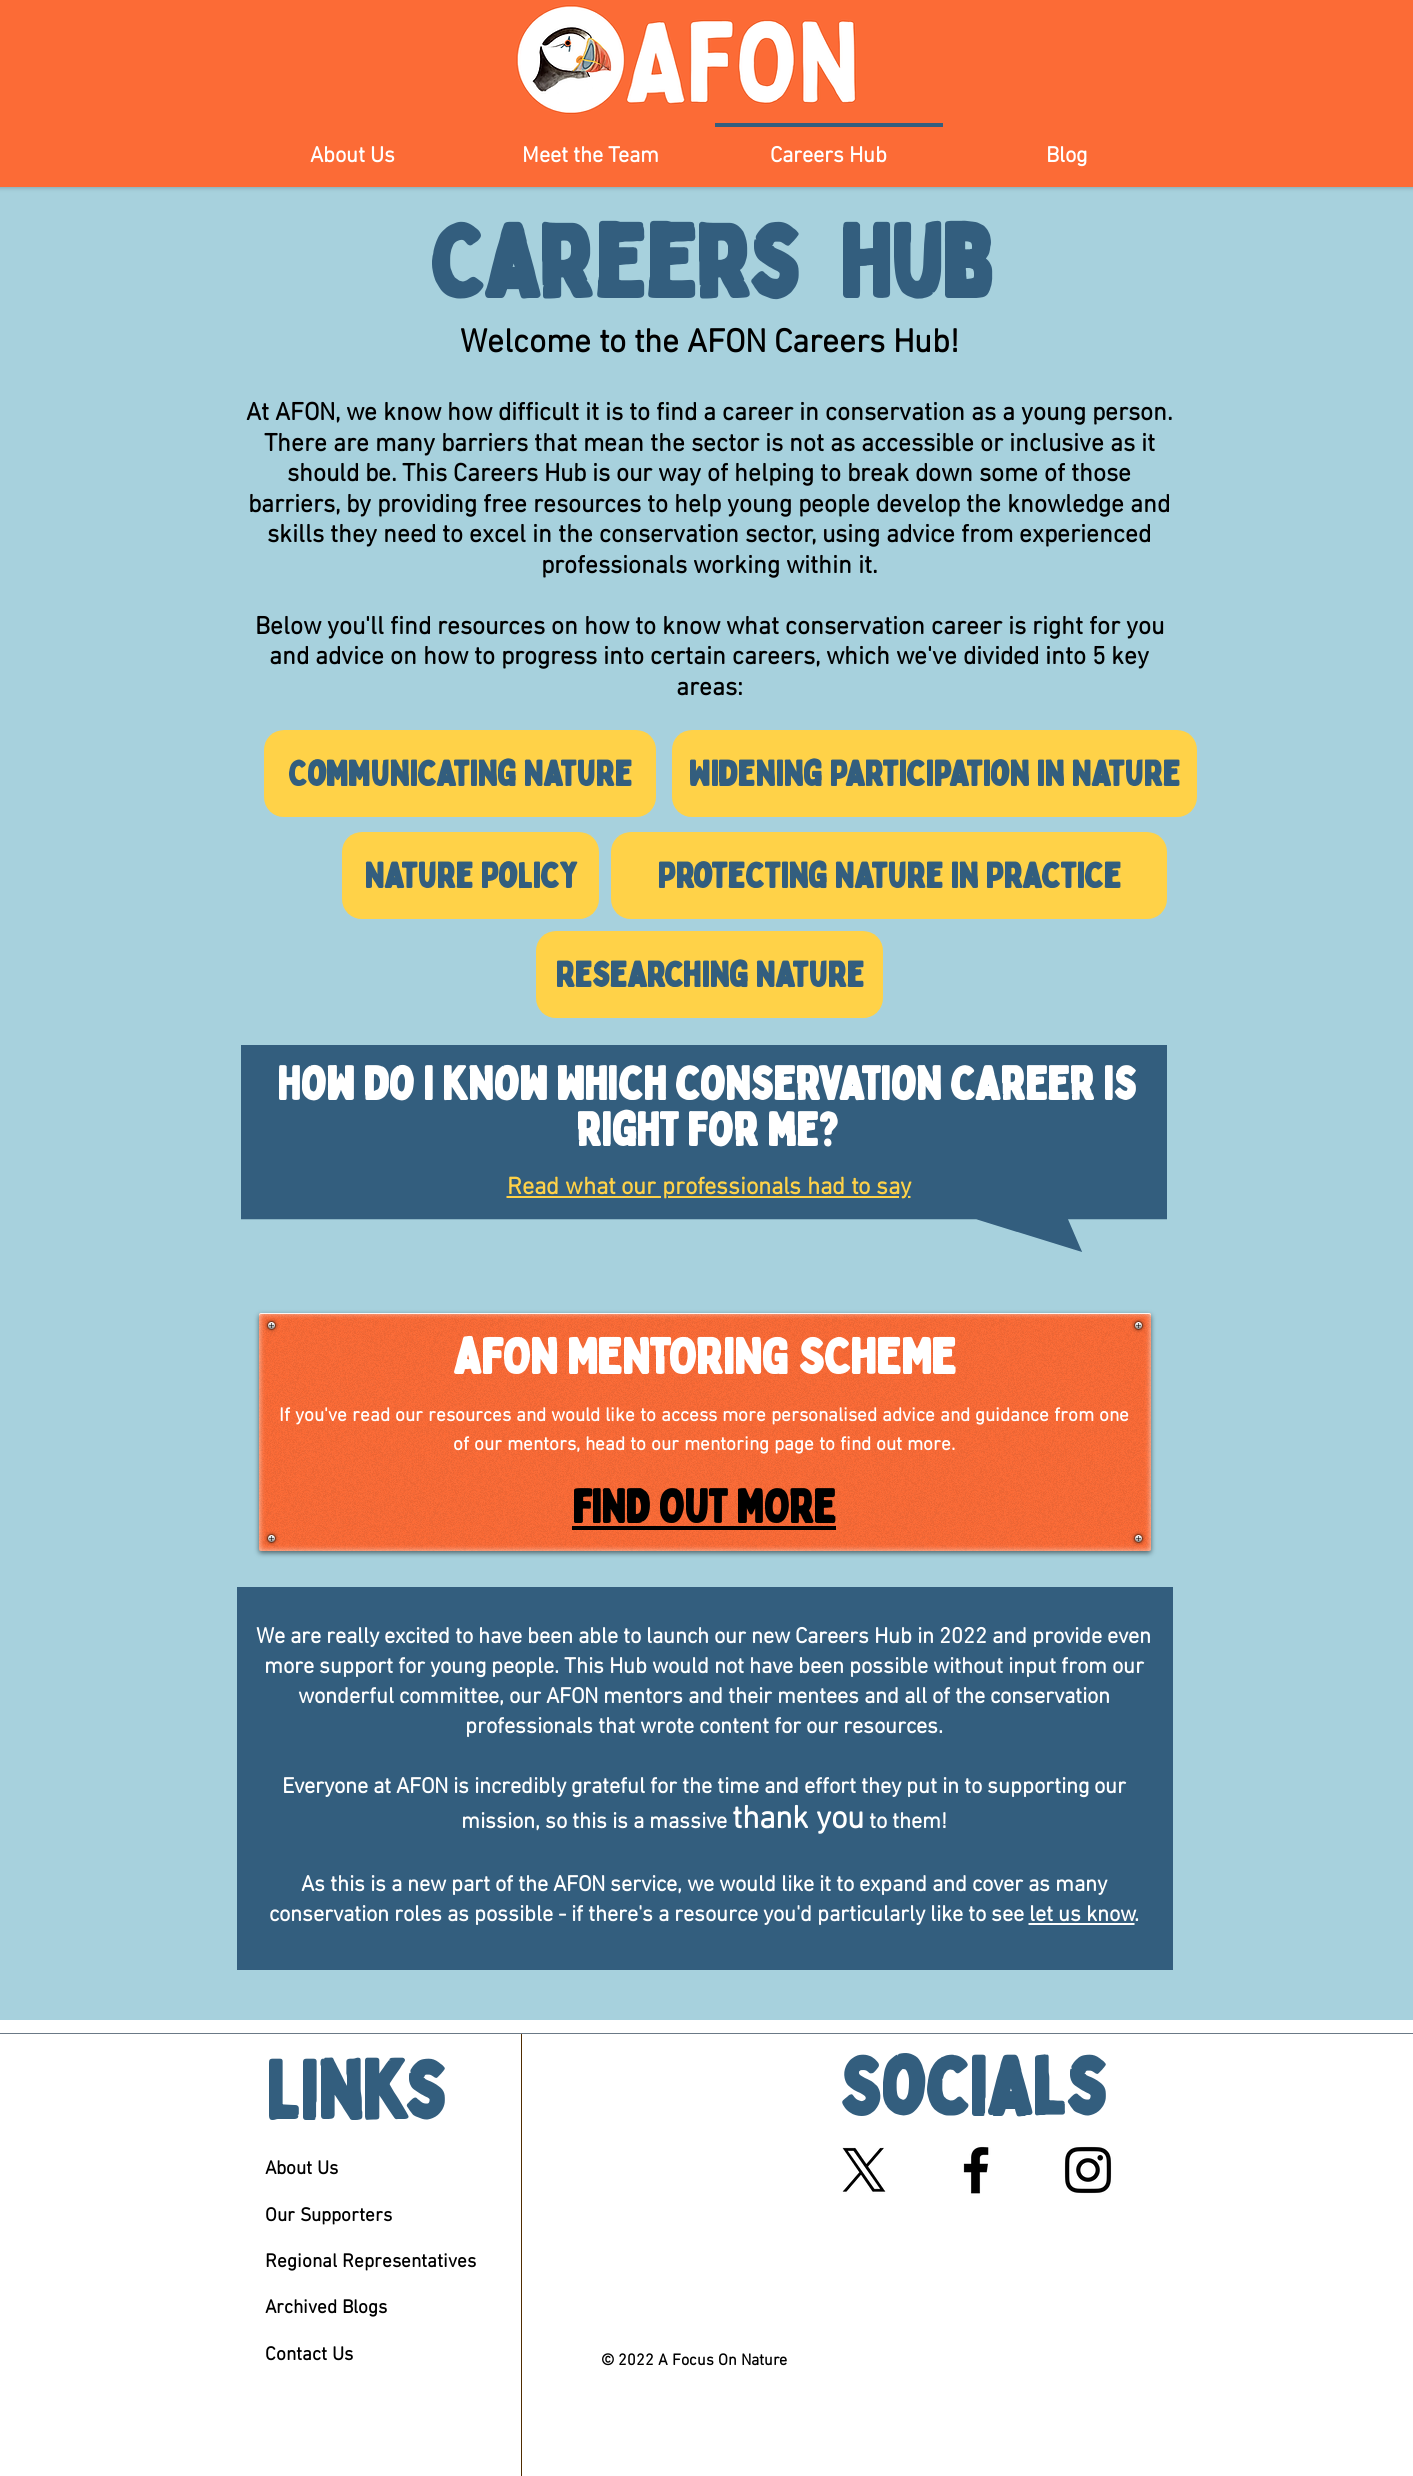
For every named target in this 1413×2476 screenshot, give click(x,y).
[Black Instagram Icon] (1088, 2170)
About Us (301, 2169)
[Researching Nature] (709, 974)
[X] (864, 2170)
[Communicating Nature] (460, 773)
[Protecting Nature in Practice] (889, 875)
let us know (1082, 1915)
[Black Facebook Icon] (976, 2170)
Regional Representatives (370, 2262)
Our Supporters (328, 2216)
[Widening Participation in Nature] (934, 773)
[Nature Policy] (470, 875)
